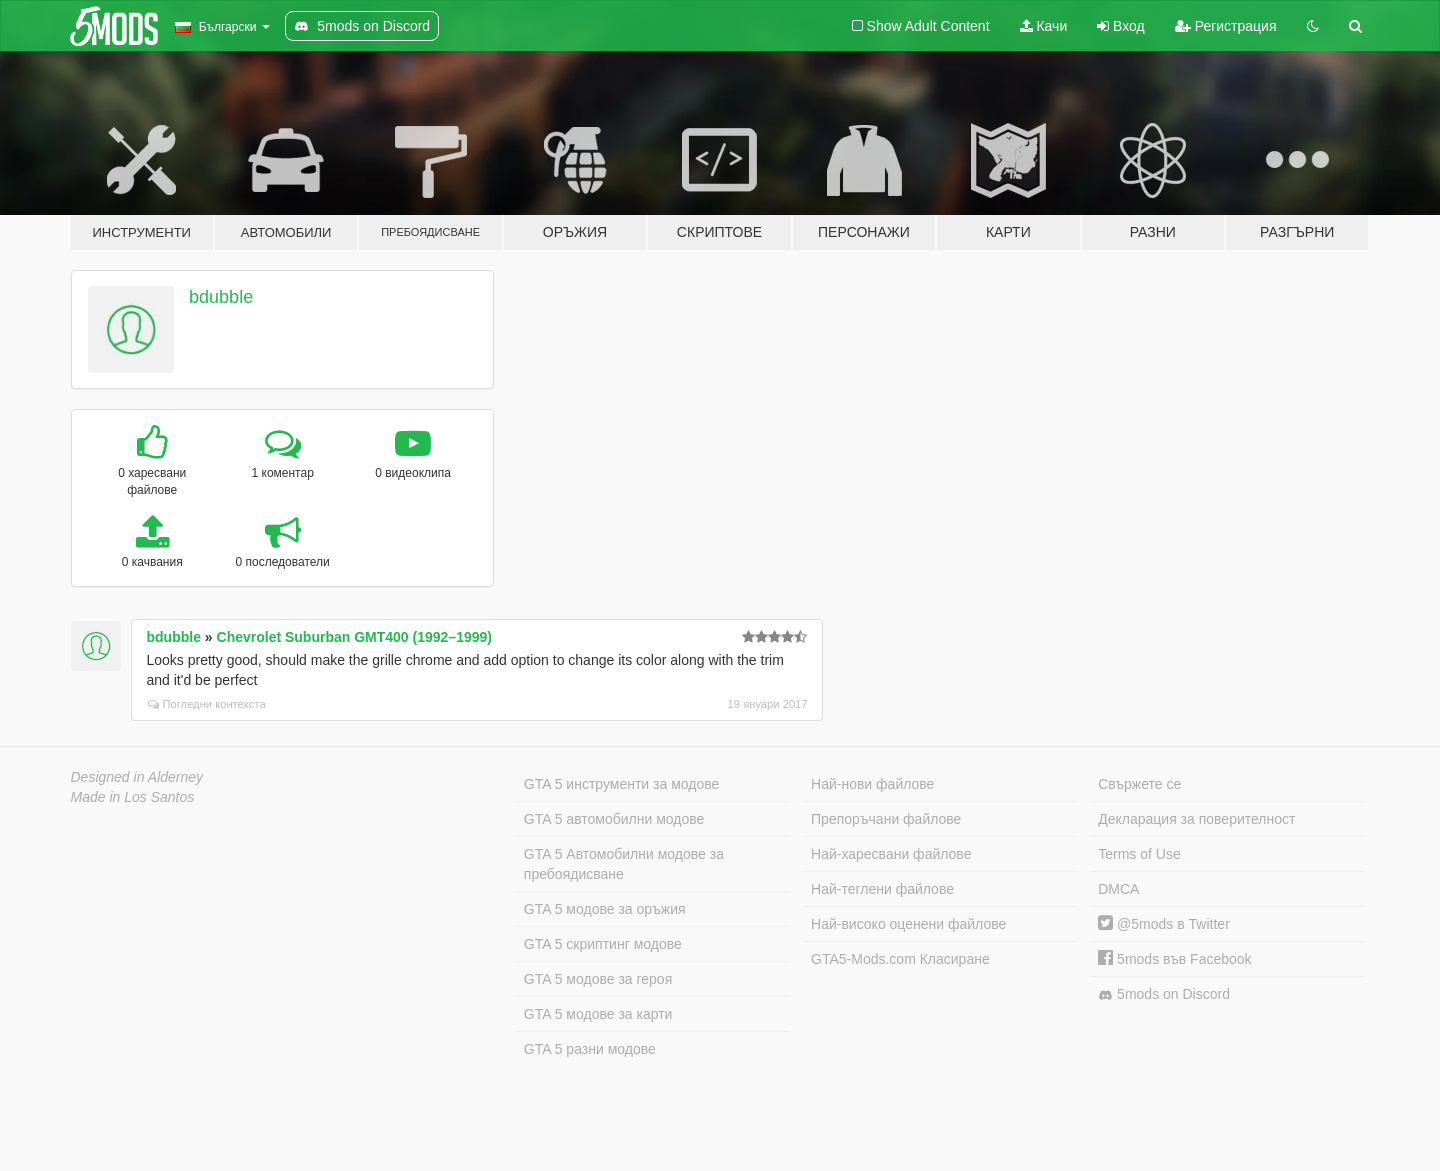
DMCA (1118, 889)
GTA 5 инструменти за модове (621, 784)
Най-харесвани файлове (891, 854)
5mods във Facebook (1174, 959)
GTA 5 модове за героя (598, 979)
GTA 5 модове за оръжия (605, 909)
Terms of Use (1139, 854)
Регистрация (1226, 26)
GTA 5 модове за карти (598, 1014)
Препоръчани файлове (886, 819)
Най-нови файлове (872, 784)
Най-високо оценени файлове (908, 924)
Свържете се (1139, 784)
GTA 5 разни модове (590, 1049)
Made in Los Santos (133, 797)
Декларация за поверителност (1196, 819)
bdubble (221, 297)
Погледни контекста (207, 704)
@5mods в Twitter (1164, 924)
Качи (1044, 26)
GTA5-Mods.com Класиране (900, 959)
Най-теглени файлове (882, 889)
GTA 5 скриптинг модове (603, 944)
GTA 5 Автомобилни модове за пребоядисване (624, 864)
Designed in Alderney (137, 777)
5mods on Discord (1164, 994)
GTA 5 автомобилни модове (614, 819)
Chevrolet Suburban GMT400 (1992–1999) (354, 637)
